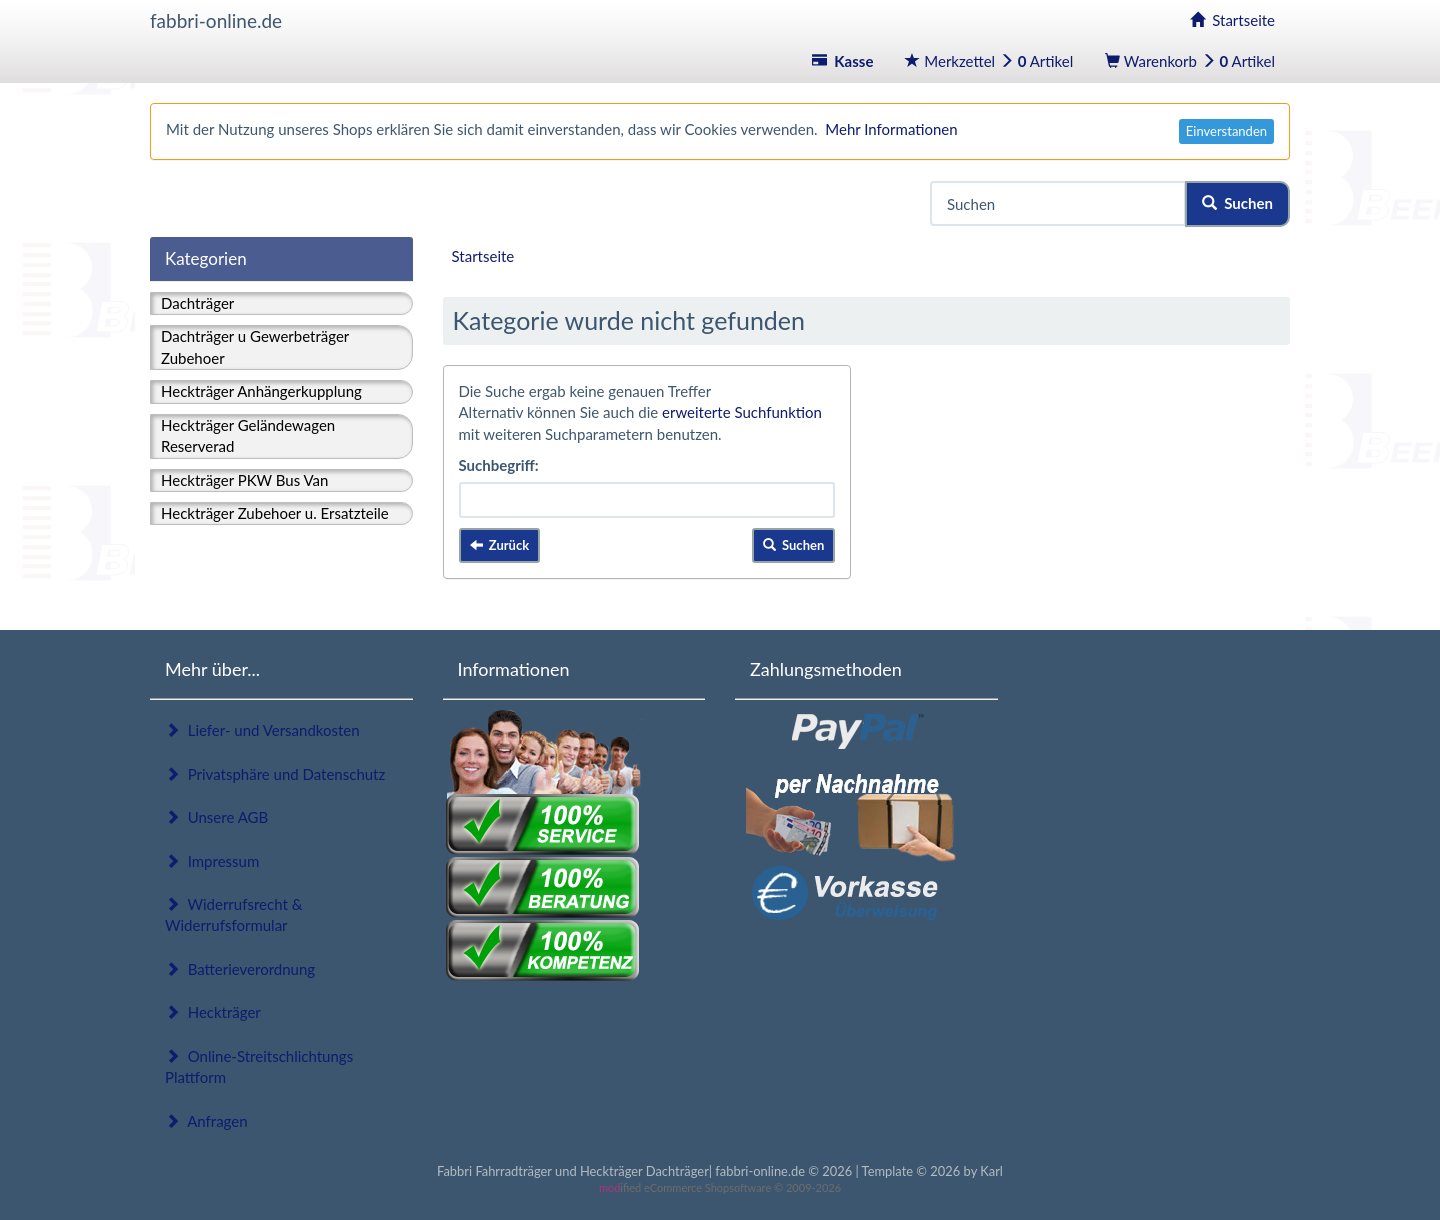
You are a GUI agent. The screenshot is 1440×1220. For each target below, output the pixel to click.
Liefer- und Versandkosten (262, 730)
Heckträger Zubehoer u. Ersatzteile (275, 513)
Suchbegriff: (499, 465)
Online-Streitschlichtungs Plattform (259, 1066)
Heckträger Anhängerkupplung (261, 391)
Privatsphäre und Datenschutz (275, 774)
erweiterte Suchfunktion (742, 412)
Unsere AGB (216, 817)
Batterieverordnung (240, 969)
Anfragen (206, 1121)
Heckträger (213, 1012)
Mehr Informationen (891, 129)
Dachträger (197, 303)
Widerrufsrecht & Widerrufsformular (233, 914)
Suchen (1237, 203)
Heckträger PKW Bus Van (244, 480)
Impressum (212, 861)
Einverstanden (1226, 131)
